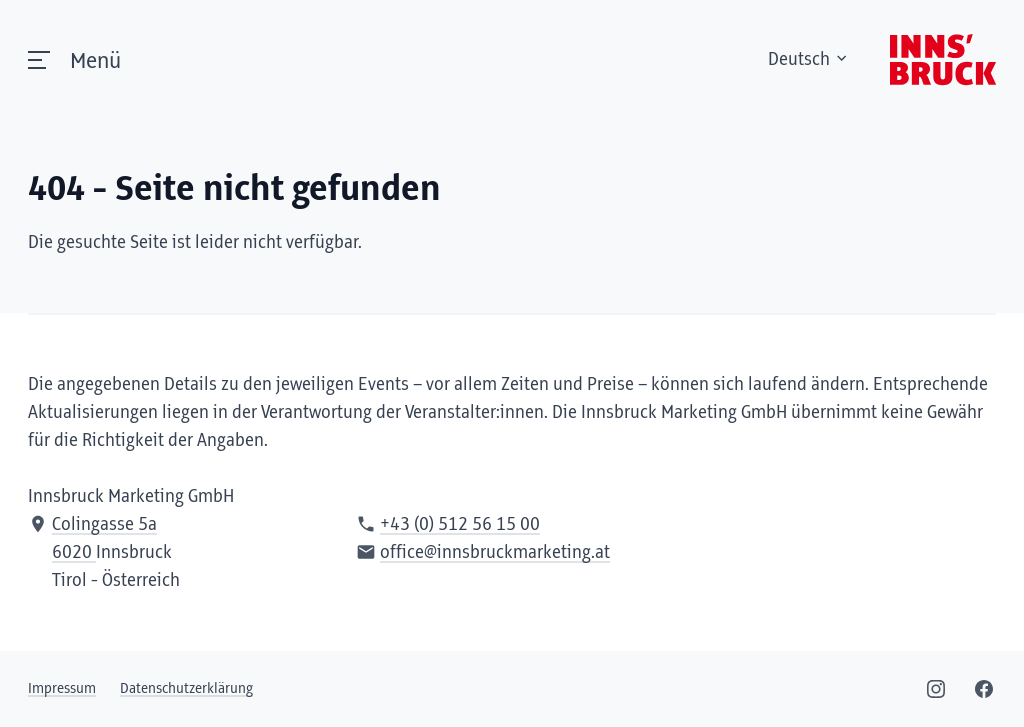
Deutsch (809, 60)
